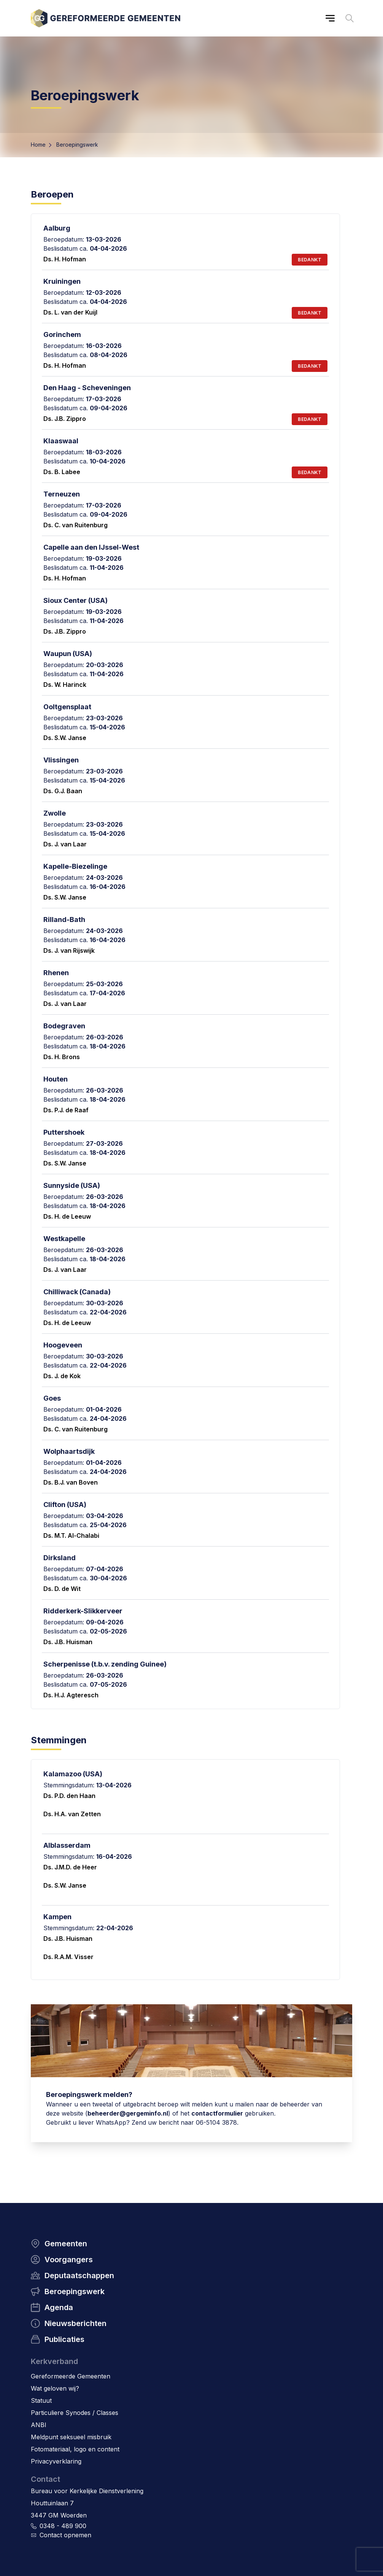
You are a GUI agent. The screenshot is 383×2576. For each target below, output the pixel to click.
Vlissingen (61, 760)
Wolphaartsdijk (69, 1451)
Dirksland (59, 1558)
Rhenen (56, 973)
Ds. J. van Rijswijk (69, 950)
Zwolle (54, 813)
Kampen (57, 1917)
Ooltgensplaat (67, 707)
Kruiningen (62, 281)
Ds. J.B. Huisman (67, 1642)
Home (38, 144)
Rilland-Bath (64, 920)
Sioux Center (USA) (75, 600)
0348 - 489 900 (63, 2526)
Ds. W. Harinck (64, 684)
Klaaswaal (60, 441)
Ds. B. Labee (61, 472)
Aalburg (56, 228)
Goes (52, 1398)
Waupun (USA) (67, 654)
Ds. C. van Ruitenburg (75, 525)
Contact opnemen (65, 2535)
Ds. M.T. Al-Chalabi (71, 1535)
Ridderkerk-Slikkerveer (82, 1611)
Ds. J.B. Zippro (64, 418)
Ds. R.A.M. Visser (68, 1957)
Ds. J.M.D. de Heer (70, 1867)
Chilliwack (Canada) (77, 1292)
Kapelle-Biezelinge (75, 866)
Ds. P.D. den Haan (69, 1796)
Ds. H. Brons (61, 1057)
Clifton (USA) (64, 1505)
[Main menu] (330, 18)
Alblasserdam (67, 1845)
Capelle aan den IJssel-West (91, 547)
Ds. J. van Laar (65, 844)
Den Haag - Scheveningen (87, 388)
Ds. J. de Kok (62, 1376)
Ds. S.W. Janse (64, 738)
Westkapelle (64, 1239)
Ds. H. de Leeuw (67, 1216)
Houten (55, 1079)
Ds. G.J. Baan (62, 791)
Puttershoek (63, 1132)
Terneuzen (61, 494)
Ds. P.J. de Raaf (66, 1110)
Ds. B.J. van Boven (70, 1482)
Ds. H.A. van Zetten (72, 1814)
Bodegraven (64, 1026)
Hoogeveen (62, 1345)
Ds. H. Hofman (64, 259)
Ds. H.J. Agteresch (71, 1695)
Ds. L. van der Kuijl (70, 312)
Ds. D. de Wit (62, 1588)
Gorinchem (62, 334)
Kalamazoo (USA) (72, 1774)
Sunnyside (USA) (71, 1185)
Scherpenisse (66, 1664)
